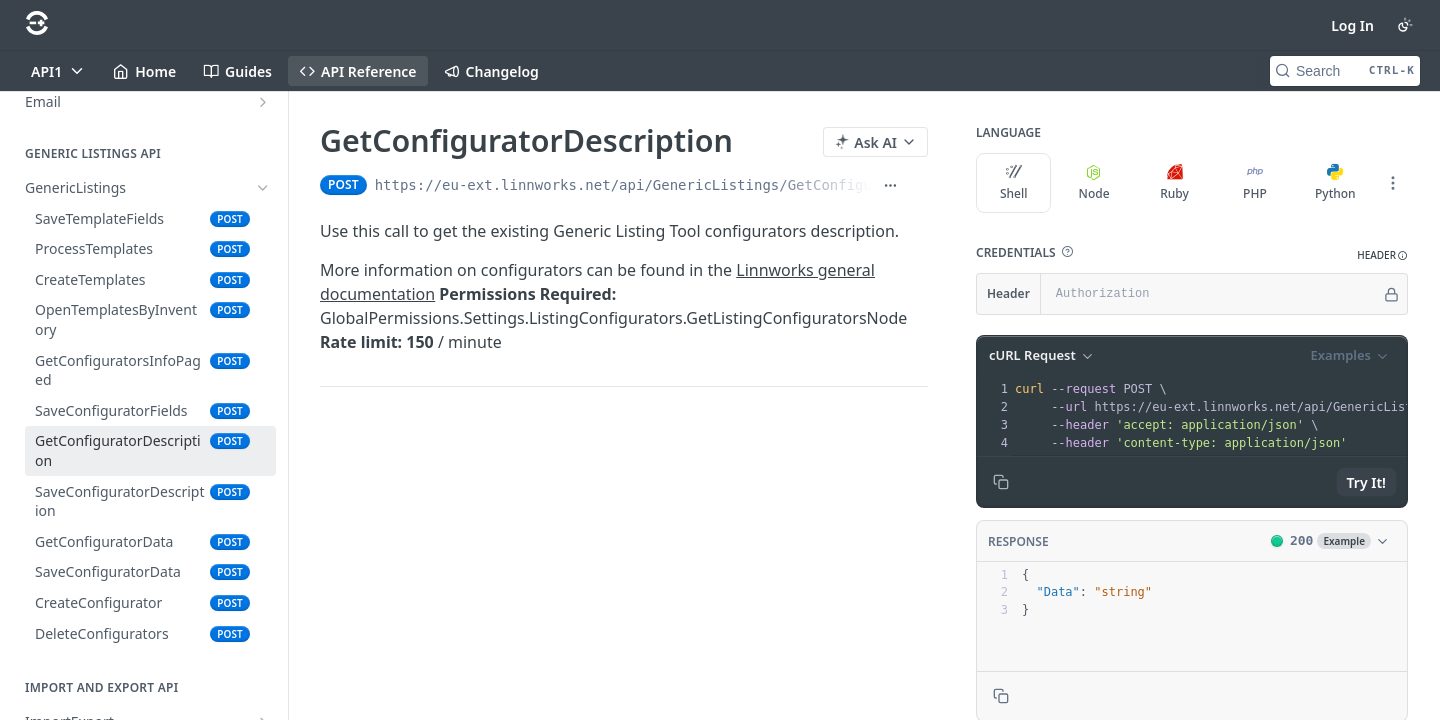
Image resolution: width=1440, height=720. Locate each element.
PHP (1255, 183)
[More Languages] (1393, 183)
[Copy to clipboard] (1001, 482)
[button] (1067, 252)
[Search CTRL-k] (1345, 71)
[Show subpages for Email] (263, 102)
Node (1094, 183)
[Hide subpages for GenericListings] (263, 188)
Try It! (1366, 482)
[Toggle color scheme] (1405, 25)
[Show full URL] (890, 185)
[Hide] (1391, 294)
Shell (1014, 183)
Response (1018, 541)
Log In (1352, 25)
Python (1335, 183)
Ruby (1174, 183)
